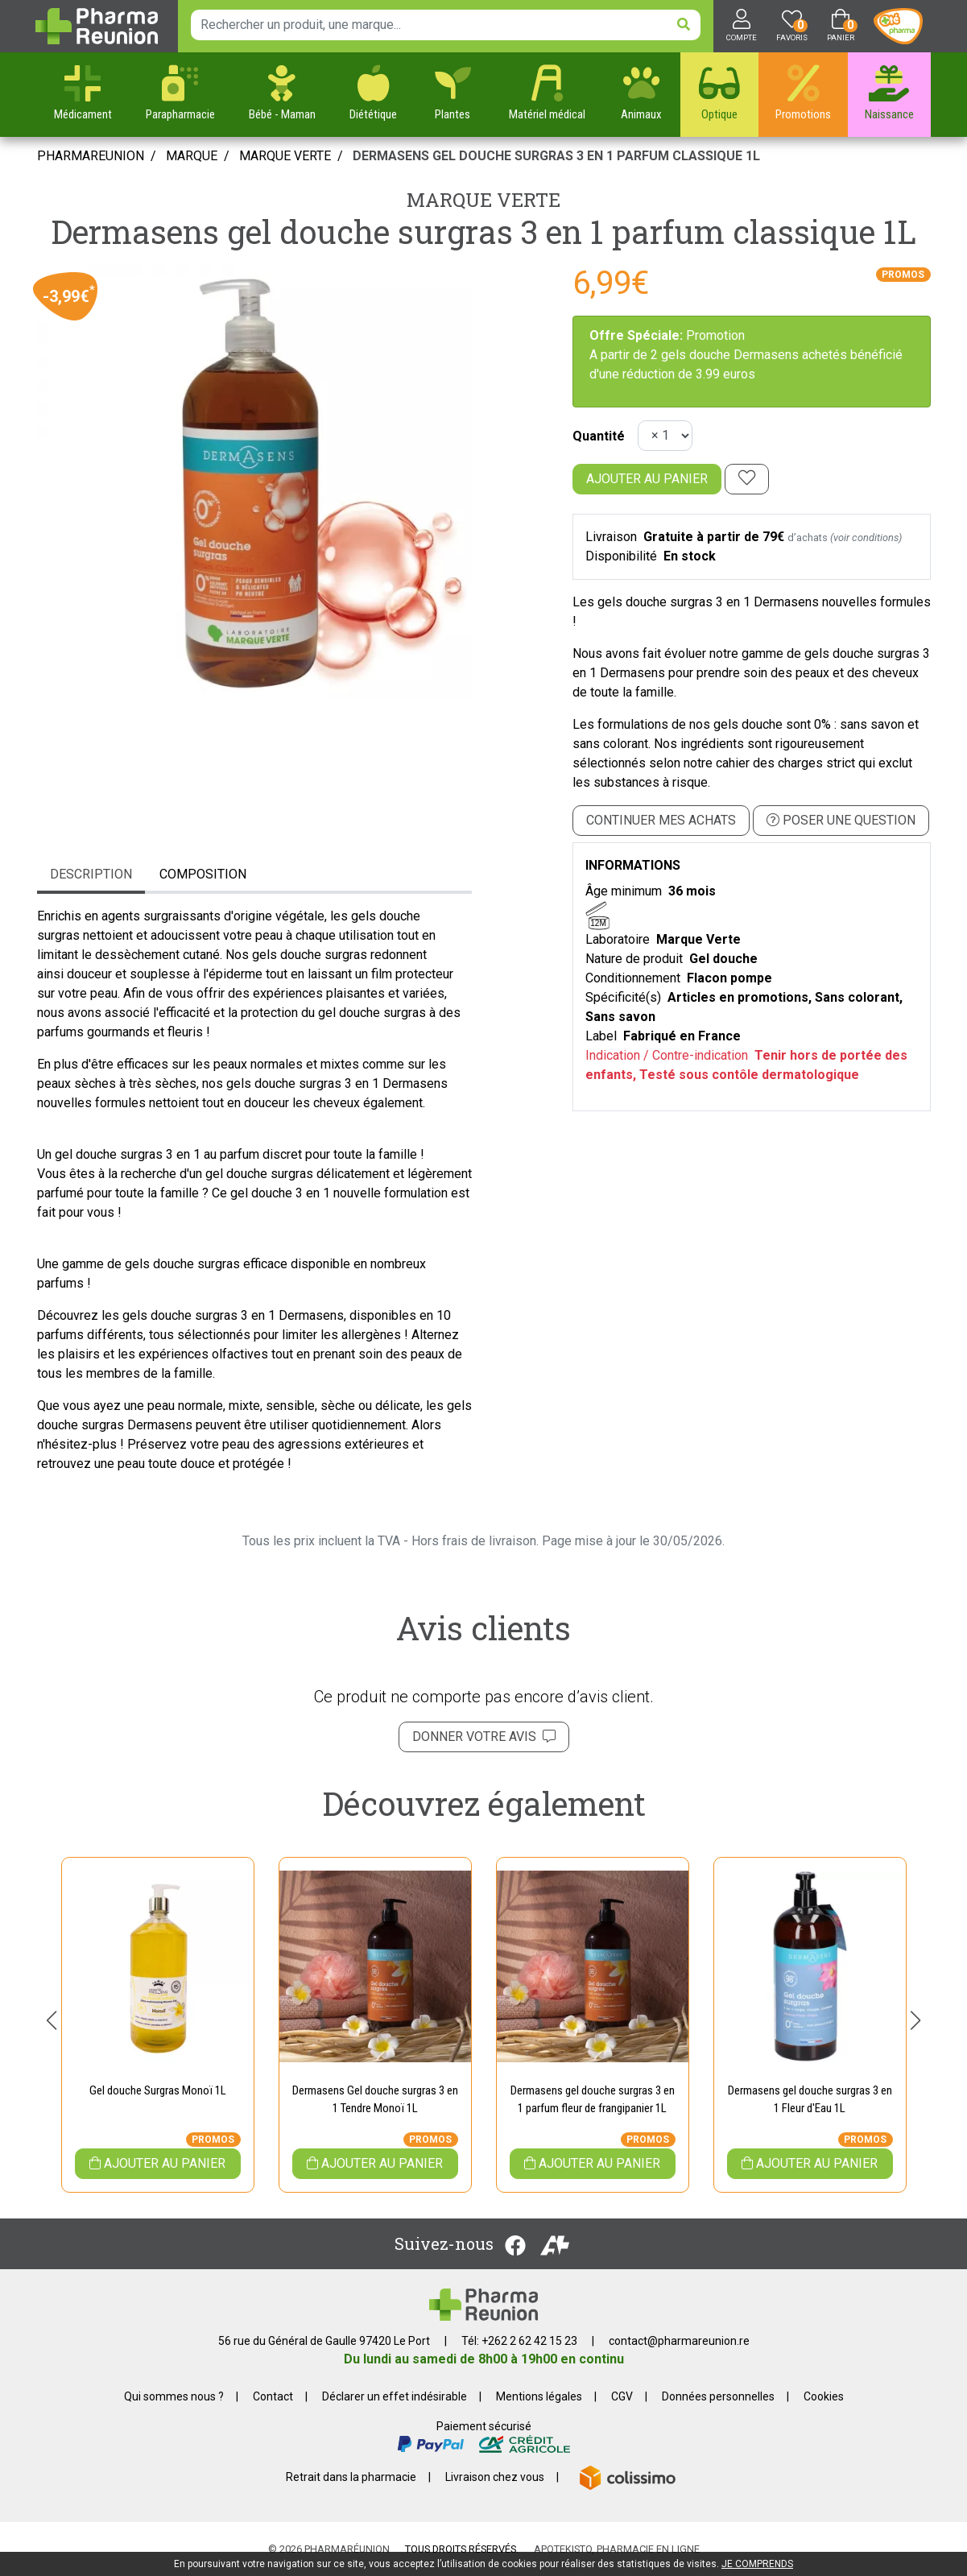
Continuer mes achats (661, 820)
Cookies (824, 2396)
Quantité (598, 436)
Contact (273, 2396)
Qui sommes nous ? (174, 2396)
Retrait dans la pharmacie (351, 2477)
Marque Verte (483, 200)
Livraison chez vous (494, 2477)
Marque (191, 155)
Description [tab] (91, 874)
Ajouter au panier (647, 478)
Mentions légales (539, 2396)
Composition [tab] (202, 874)
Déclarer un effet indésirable (394, 2396)
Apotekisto (617, 2549)
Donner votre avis (484, 1736)
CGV (622, 2396)
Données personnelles (718, 2396)
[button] (52, 2020)
